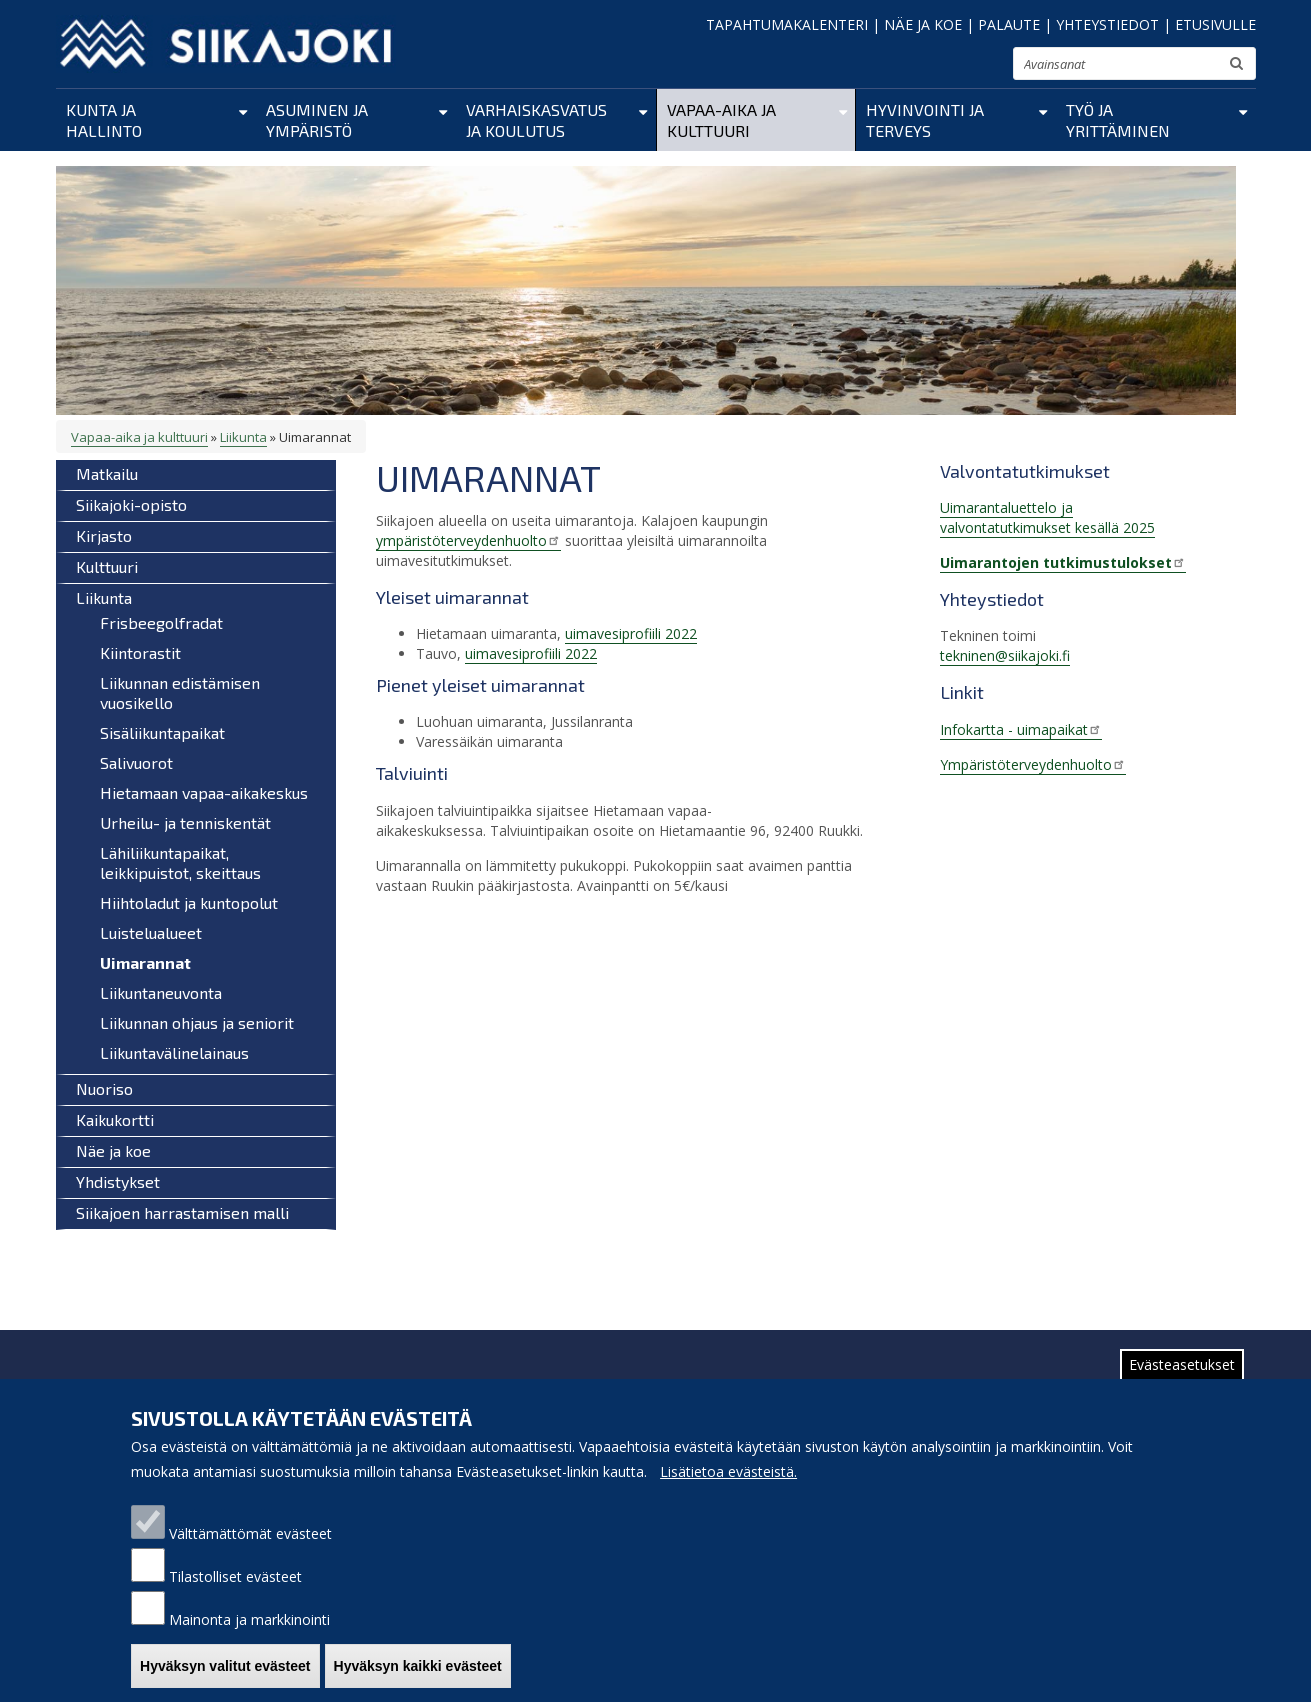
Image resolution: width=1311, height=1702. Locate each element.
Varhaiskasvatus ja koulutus (536, 120)
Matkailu (107, 473)
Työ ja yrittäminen (1118, 120)
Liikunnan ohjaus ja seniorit (197, 1022)
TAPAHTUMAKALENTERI (787, 24)
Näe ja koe (113, 1150)
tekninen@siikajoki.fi (1005, 655)
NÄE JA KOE (923, 24)
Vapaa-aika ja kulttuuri (721, 120)
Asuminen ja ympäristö (317, 120)
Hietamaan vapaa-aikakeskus (204, 792)
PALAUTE (1009, 24)
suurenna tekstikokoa (989, 66)
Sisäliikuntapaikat (162, 732)
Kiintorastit (140, 652)
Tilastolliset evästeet (235, 1581)
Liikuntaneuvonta (161, 992)
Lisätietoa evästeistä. (728, 1476)
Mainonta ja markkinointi (249, 1624)
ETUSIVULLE (1215, 24)
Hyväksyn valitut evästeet (225, 1671)
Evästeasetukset (1182, 1369)
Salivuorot (136, 762)
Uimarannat (145, 962)
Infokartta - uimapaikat (1021, 729)
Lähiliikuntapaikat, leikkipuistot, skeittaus (180, 862)
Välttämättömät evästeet (250, 1538)
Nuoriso (104, 1088)
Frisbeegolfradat (161, 622)
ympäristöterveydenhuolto (468, 540)
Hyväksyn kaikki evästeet (418, 1671)
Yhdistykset (118, 1181)
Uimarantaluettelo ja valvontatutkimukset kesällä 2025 (1047, 517)
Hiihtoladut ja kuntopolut (189, 902)
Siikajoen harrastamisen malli (182, 1212)
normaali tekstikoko (961, 68)
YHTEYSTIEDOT (1107, 24)
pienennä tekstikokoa (936, 69)
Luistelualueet (151, 932)
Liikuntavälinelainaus (174, 1052)
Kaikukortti (115, 1119)
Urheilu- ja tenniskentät (185, 822)
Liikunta (243, 437)
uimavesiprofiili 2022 (631, 633)
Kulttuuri (107, 566)
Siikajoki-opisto (131, 504)
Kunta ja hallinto (104, 120)
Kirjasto (104, 535)
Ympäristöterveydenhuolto (1033, 764)
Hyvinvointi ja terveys (925, 120)
